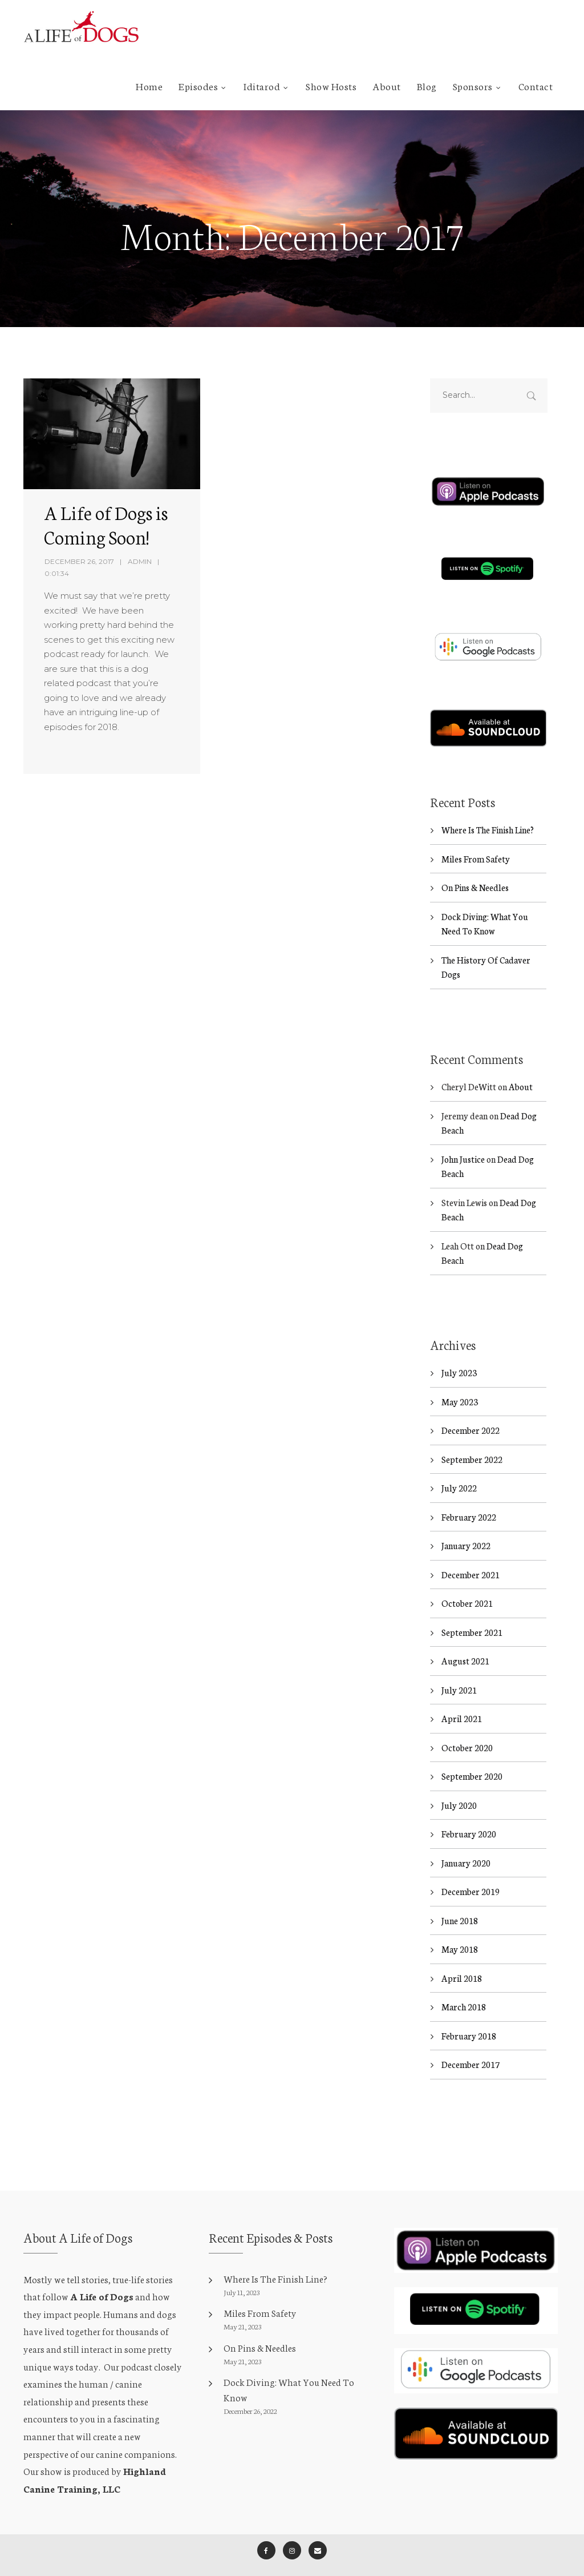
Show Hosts (331, 85)
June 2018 (459, 1900)
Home (149, 85)
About (386, 85)
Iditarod (262, 85)
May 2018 (459, 1929)
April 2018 (461, 1958)
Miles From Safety (475, 838)
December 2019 (470, 1871)
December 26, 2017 (79, 561)
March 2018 (463, 1987)
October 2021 (467, 1583)
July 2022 (459, 1468)
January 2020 (465, 1842)
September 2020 (471, 1756)
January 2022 (465, 1525)
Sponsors (473, 85)
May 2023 (459, 1381)
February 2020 (468, 1814)
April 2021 (461, 1698)
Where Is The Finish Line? (487, 809)
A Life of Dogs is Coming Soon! (106, 524)
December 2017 (470, 2044)
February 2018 (468, 2015)
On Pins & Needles (475, 867)
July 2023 (459, 1352)
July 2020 (459, 1785)
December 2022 (470, 1410)
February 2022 (468, 1496)
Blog (427, 85)
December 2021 (470, 1554)
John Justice (463, 1138)
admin (140, 561)
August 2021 (465, 1641)
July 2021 (459, 1669)
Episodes (198, 85)
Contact (535, 85)
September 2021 (471, 1612)
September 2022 (471, 1439)
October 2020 (467, 1727)
